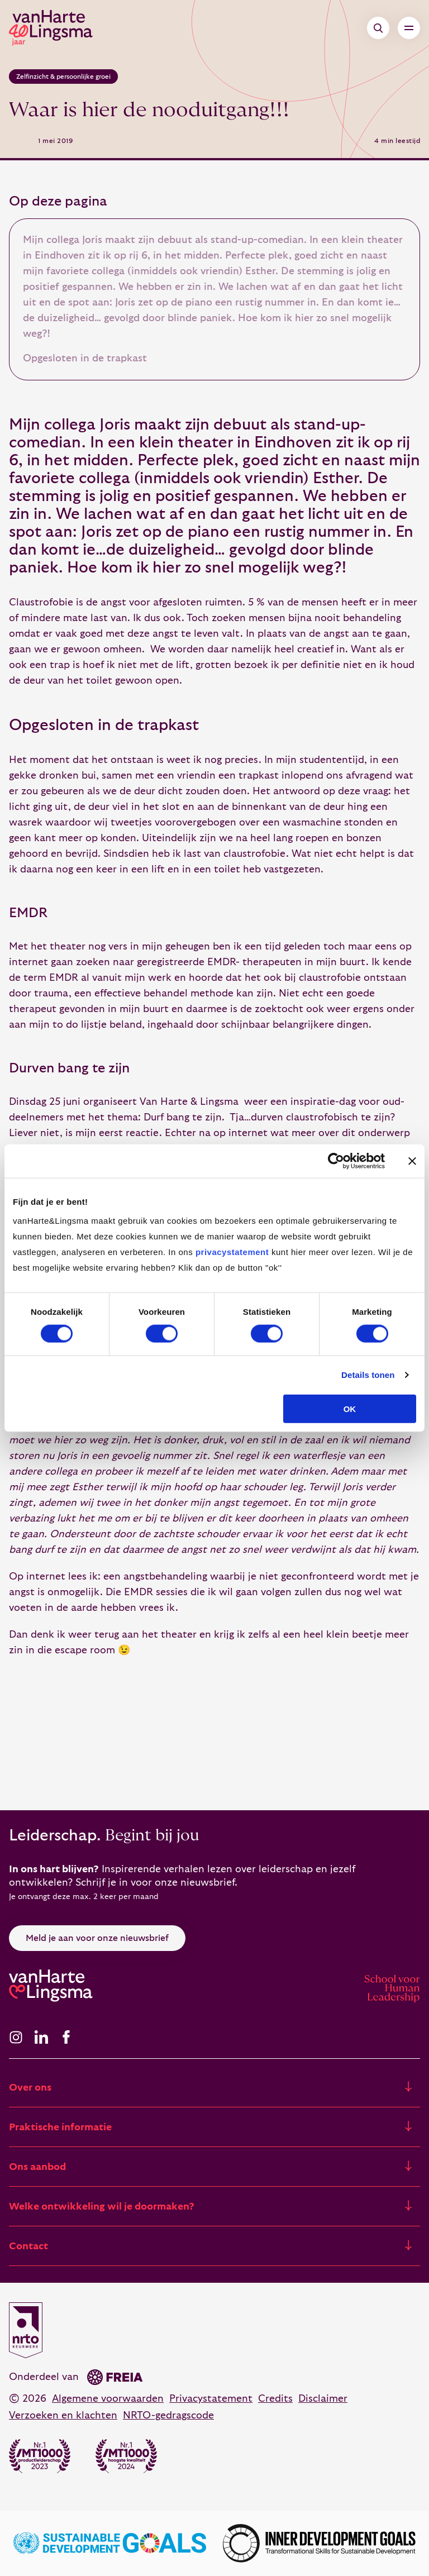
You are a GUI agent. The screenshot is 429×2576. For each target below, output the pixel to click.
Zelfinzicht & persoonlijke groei (63, 76)
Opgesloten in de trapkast (85, 358)
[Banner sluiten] (412, 1161)
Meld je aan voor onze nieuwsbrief (97, 1938)
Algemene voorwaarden (108, 2398)
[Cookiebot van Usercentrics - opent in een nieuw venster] (336, 1161)
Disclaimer (322, 2398)
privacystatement (232, 1251)
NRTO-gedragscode (168, 2415)
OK (350, 1408)
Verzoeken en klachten (63, 2415)
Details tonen (367, 1375)
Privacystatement (210, 2398)
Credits (275, 2398)
